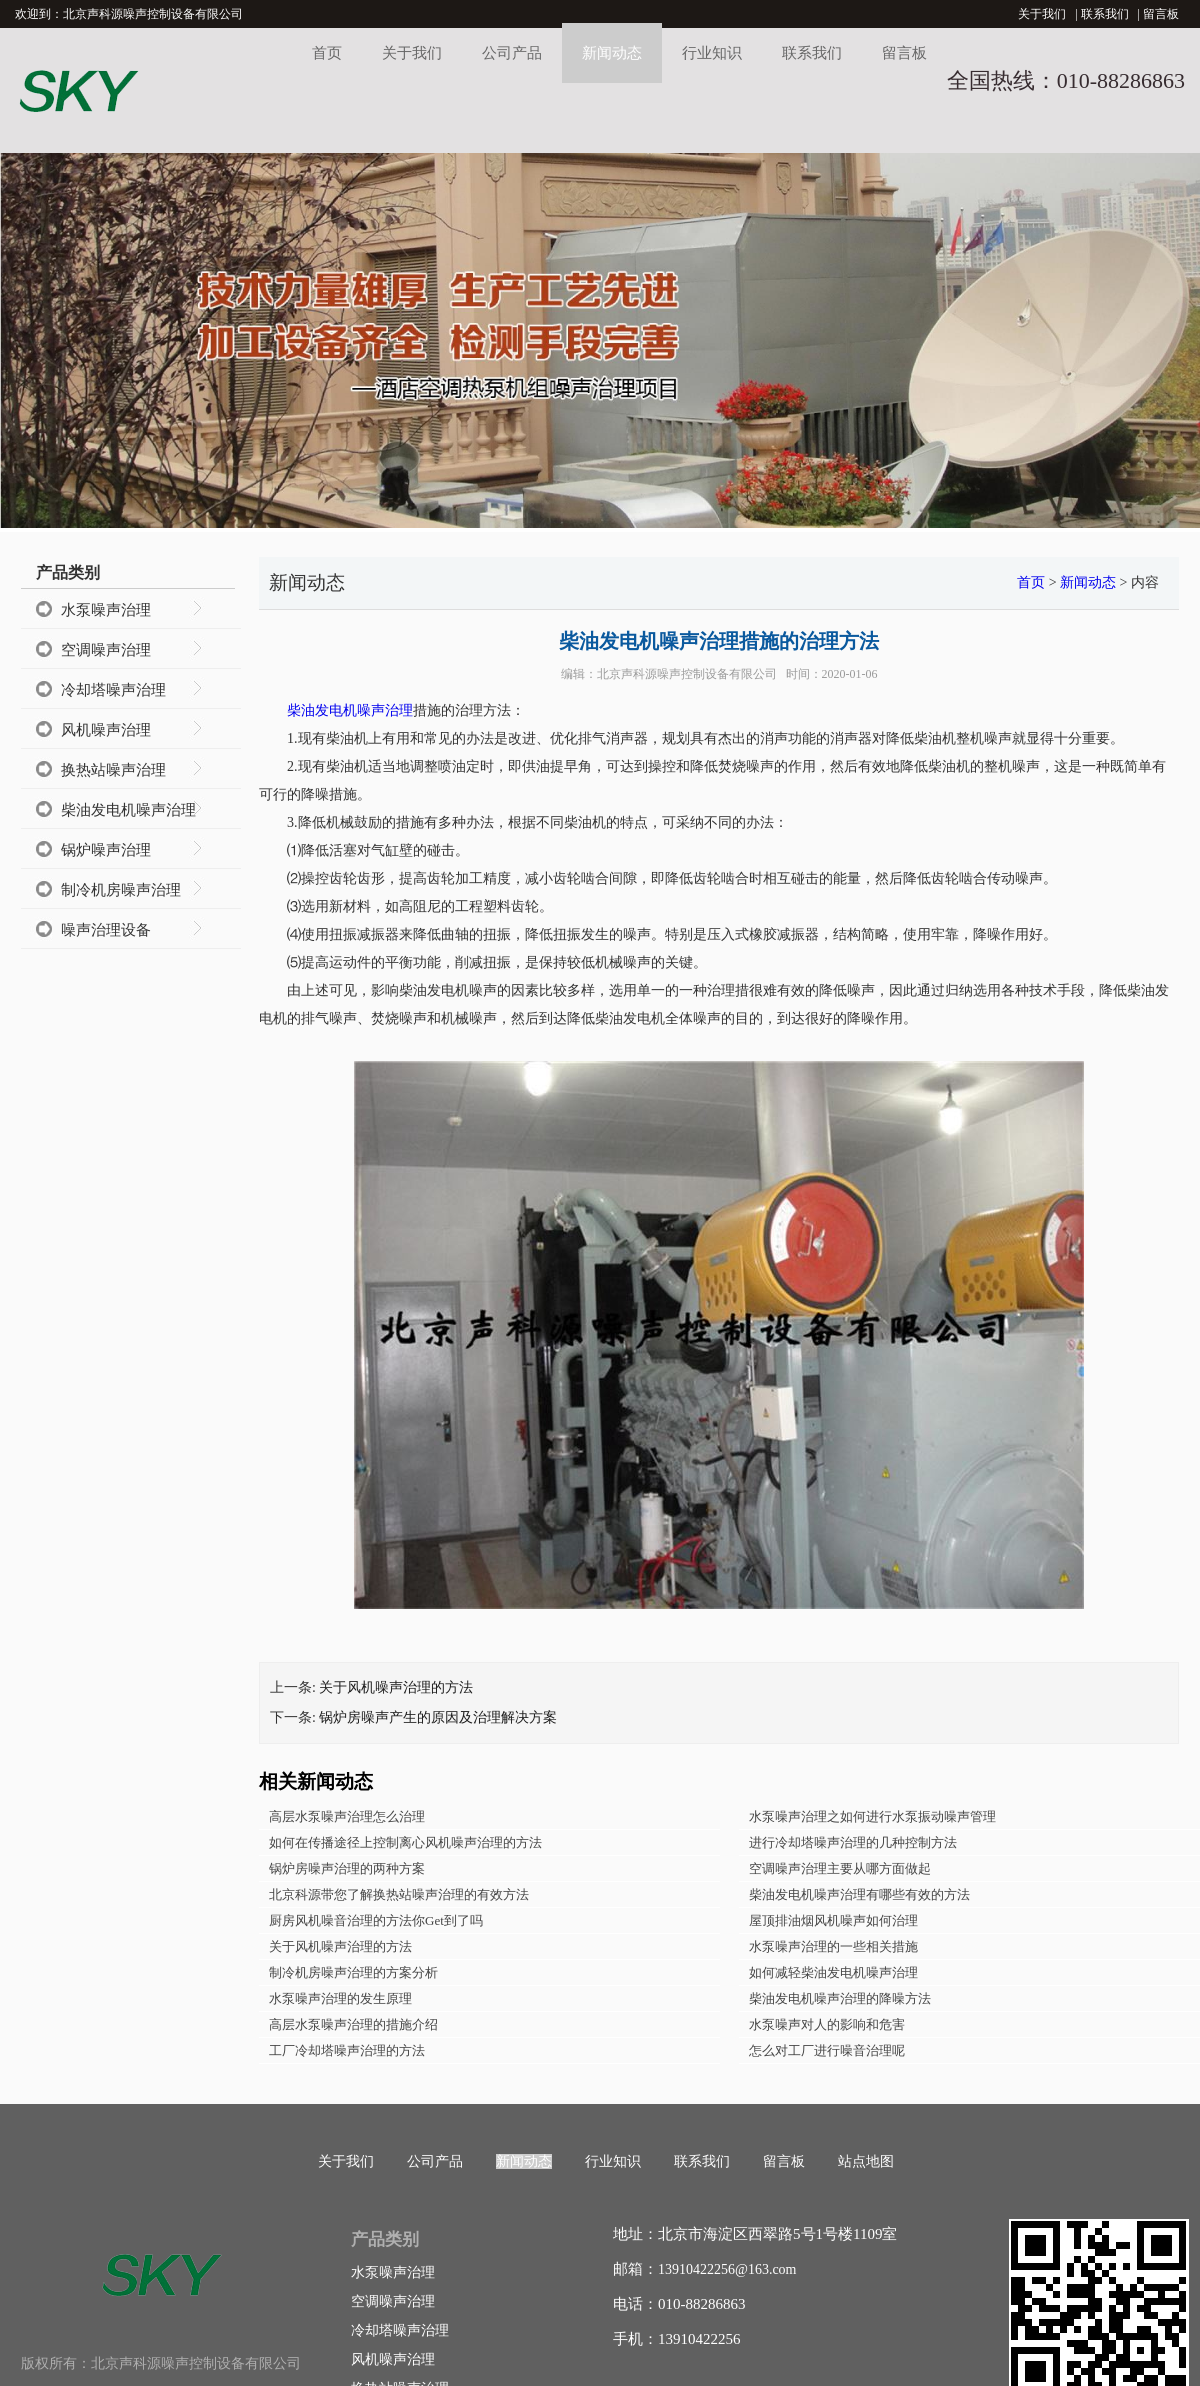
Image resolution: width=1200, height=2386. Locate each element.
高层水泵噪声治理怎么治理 (347, 1816)
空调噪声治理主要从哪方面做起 (840, 1868)
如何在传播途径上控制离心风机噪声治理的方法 (405, 1842)
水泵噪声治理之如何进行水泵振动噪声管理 (872, 1816)
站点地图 (866, 2161)
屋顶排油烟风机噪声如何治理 (833, 1920)
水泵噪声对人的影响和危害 (827, 2024)
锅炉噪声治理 (106, 850)
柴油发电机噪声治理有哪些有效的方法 (859, 1894)
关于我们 (1042, 14)
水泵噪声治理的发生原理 (340, 1998)
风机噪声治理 (106, 730)
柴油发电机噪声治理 (128, 810)
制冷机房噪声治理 (121, 890)
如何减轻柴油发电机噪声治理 (833, 1972)
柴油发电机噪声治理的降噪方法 (840, 1998)
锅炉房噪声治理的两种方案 (347, 1868)
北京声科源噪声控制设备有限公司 (687, 674)
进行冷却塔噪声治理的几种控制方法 (853, 1842)
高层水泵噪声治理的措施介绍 (353, 2024)
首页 (327, 53)
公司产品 (512, 53)
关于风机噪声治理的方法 (396, 1687)
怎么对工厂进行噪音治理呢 (827, 2050)
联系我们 (1105, 14)
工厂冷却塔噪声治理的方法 (347, 2050)
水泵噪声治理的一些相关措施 (833, 1946)
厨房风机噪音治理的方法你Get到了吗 (376, 1920)
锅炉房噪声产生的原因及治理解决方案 (438, 1717)
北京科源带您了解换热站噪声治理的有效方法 (399, 1894)
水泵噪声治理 (106, 610)
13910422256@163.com (727, 2269)
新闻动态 (612, 53)
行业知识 (712, 53)
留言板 (1161, 14)
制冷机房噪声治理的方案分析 (353, 1972)
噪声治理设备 (106, 930)
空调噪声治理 (106, 650)
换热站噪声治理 (113, 770)
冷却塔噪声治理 (113, 690)
